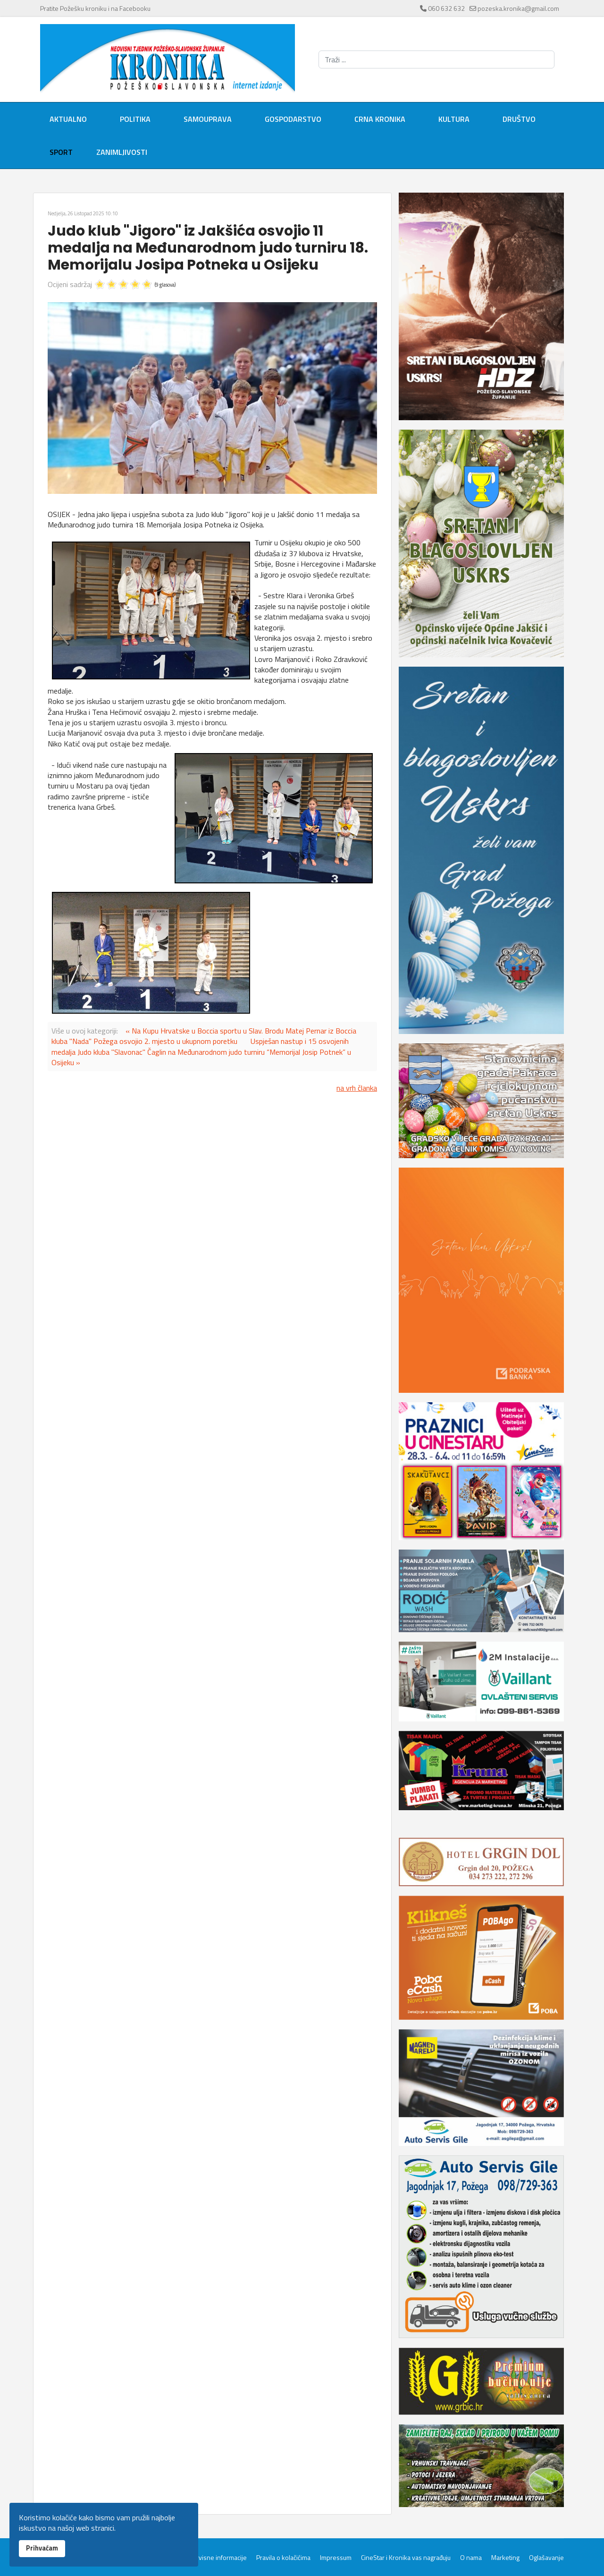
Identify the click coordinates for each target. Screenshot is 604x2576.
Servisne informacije (218, 2557)
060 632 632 (446, 8)
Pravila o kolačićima (283, 2557)
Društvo (519, 119)
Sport (61, 152)
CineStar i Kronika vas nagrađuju (406, 2557)
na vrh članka (356, 1087)
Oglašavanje (546, 2557)
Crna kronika (379, 119)
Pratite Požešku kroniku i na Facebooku (95, 8)
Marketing (505, 2557)
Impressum (336, 2557)
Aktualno (68, 119)
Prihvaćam (42, 2548)
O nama (471, 2557)
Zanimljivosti (121, 152)
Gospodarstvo (293, 119)
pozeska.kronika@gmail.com (518, 8)
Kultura (454, 119)
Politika (135, 119)
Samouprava (208, 119)
